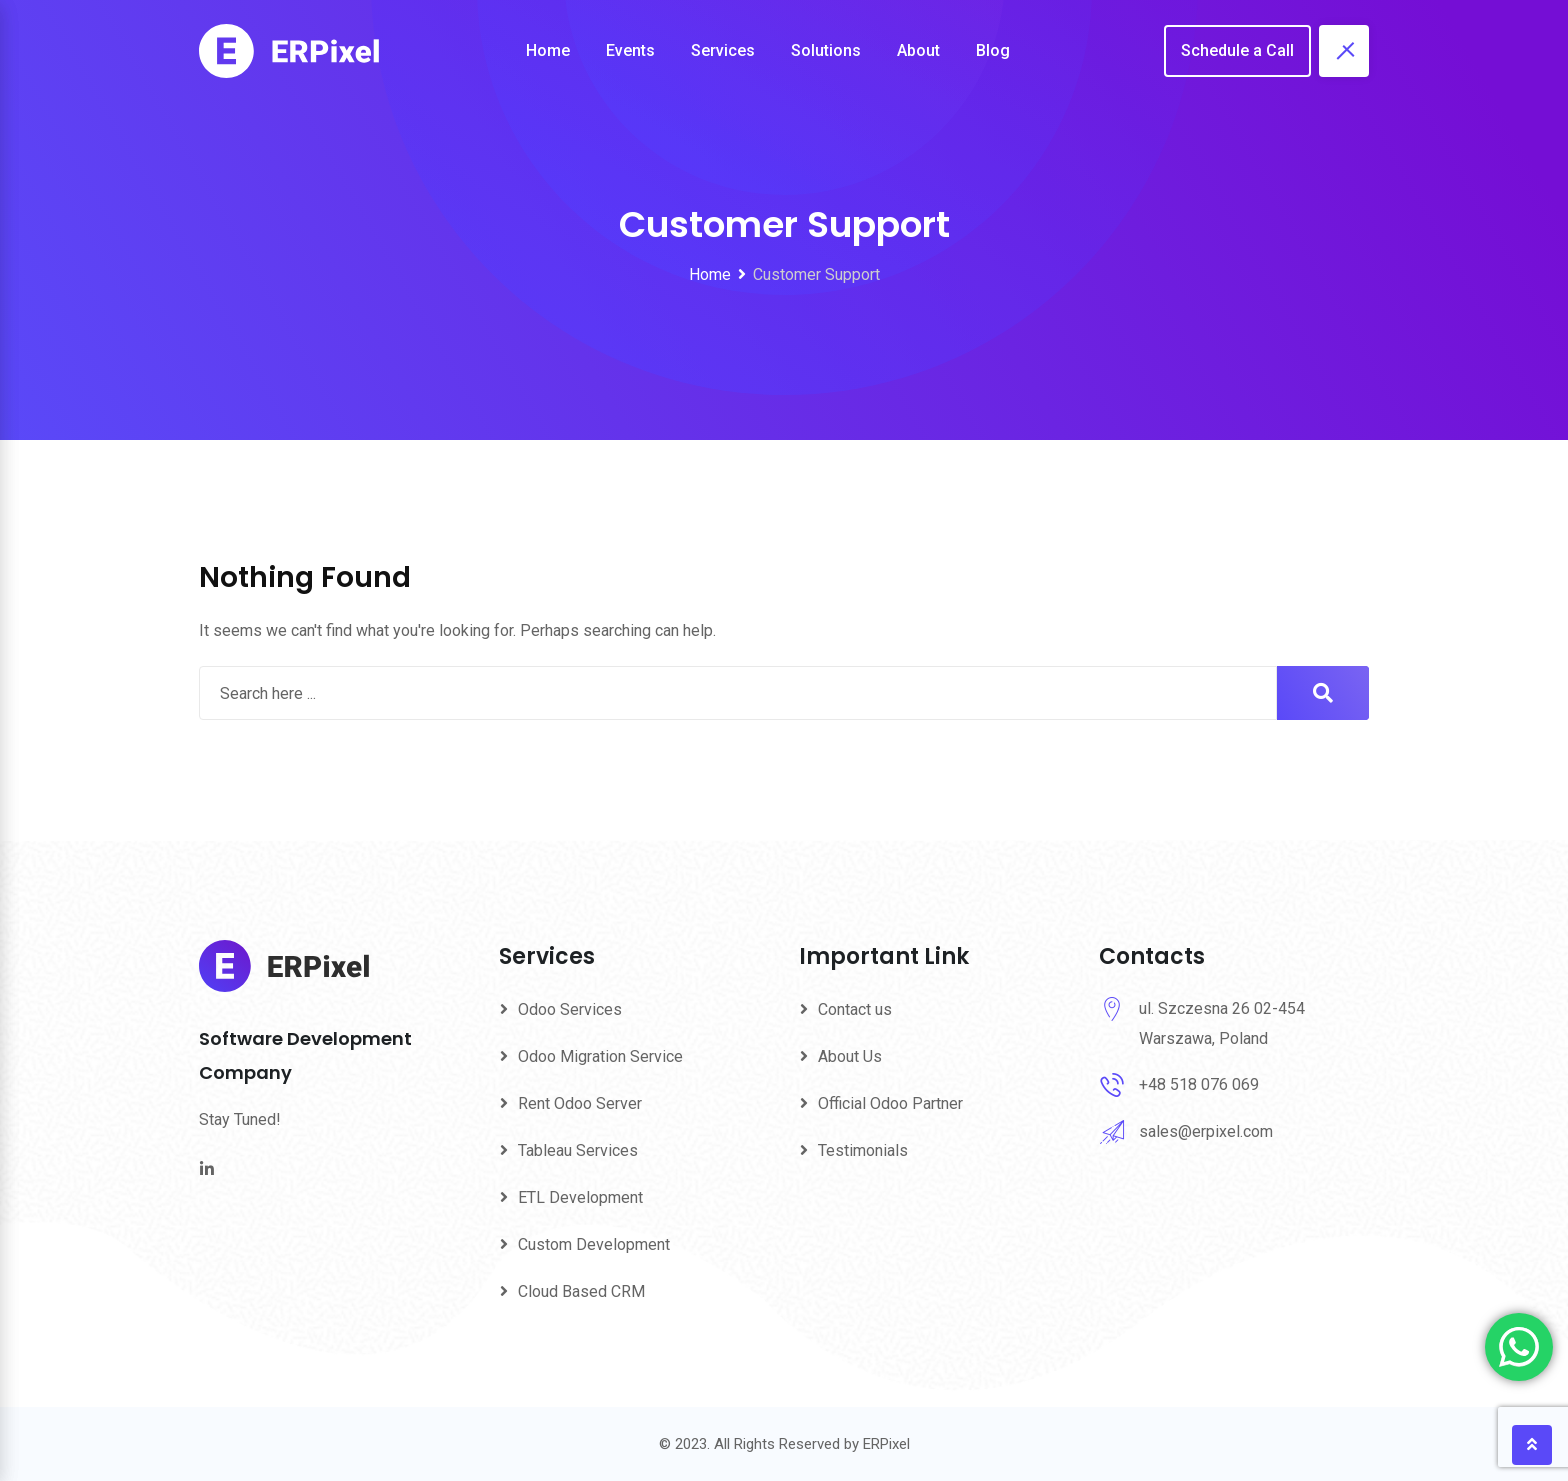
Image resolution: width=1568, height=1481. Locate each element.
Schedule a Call (1237, 50)
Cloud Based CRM (581, 1291)
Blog (993, 50)
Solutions (826, 50)
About (918, 50)
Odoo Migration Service (600, 1056)
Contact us (855, 1009)
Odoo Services (570, 1009)
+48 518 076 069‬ (1199, 1084)
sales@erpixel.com (1206, 1131)
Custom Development (594, 1244)
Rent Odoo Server (580, 1103)
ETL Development (580, 1197)
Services (723, 50)
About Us (850, 1056)
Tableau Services (578, 1150)
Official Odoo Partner (890, 1103)
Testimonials (863, 1150)
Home (548, 50)
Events (630, 50)
